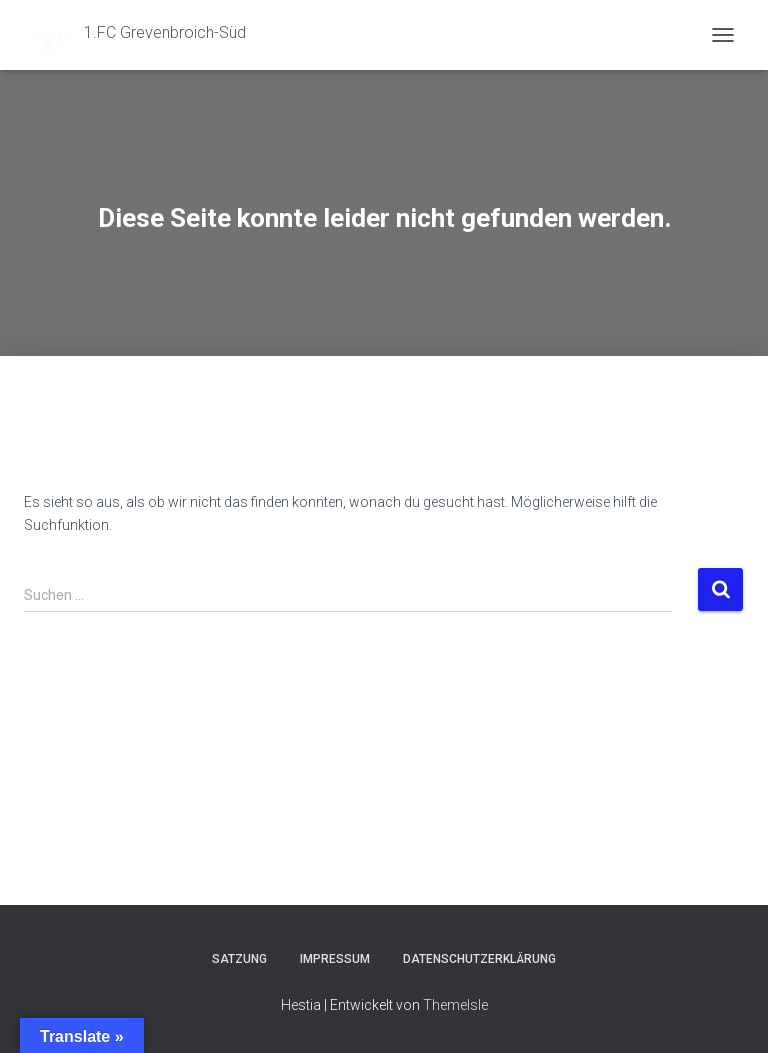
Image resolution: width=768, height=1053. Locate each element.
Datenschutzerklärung (479, 959)
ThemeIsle (455, 1005)
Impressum (335, 959)
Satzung (239, 959)
